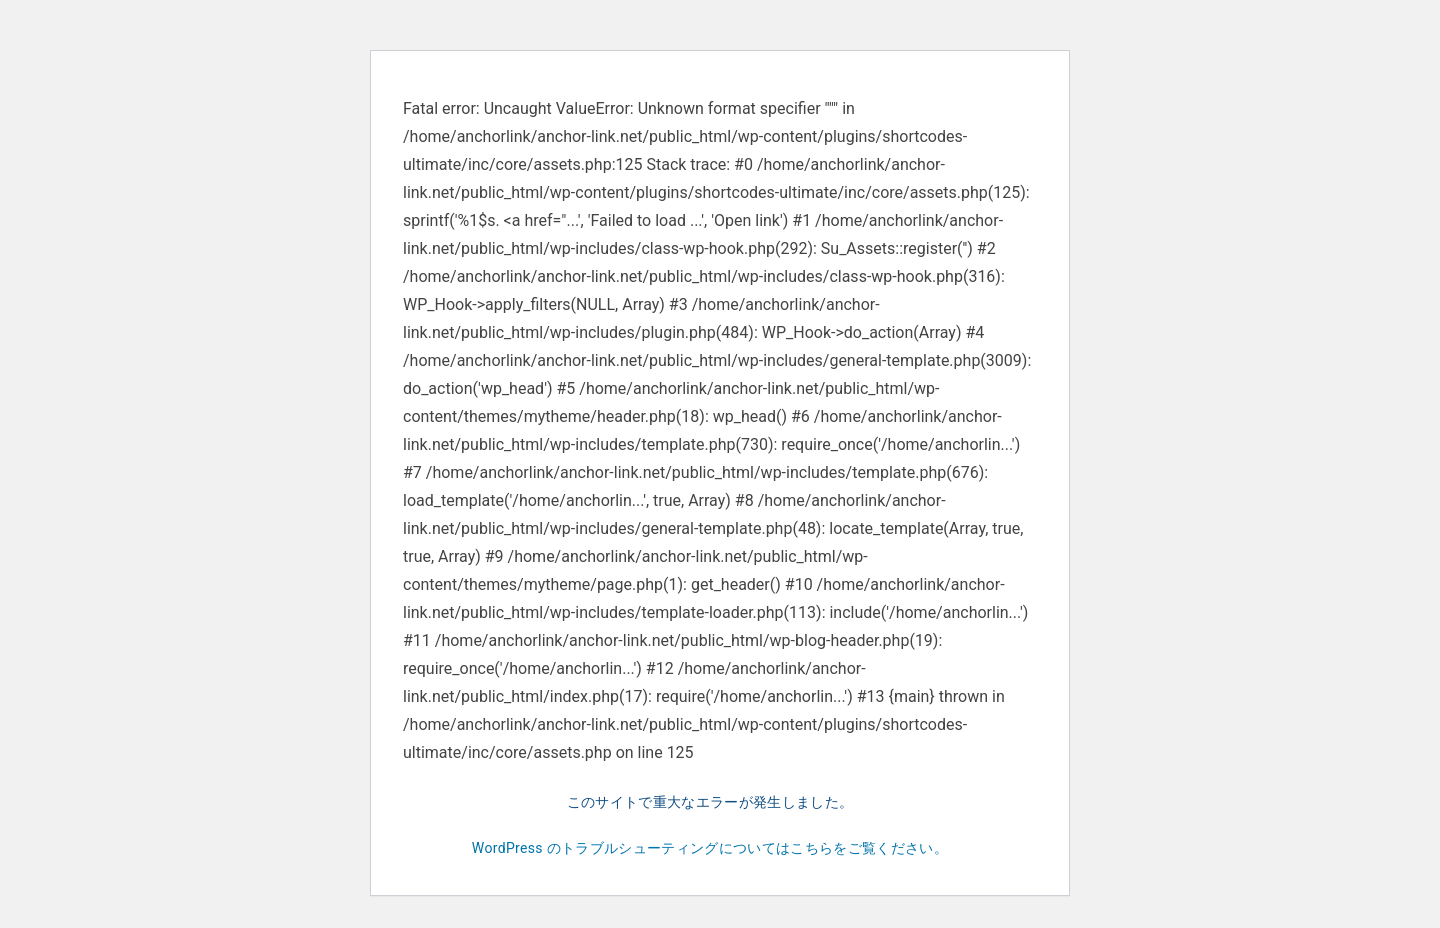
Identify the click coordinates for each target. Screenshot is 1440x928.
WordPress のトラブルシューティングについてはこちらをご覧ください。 (710, 848)
